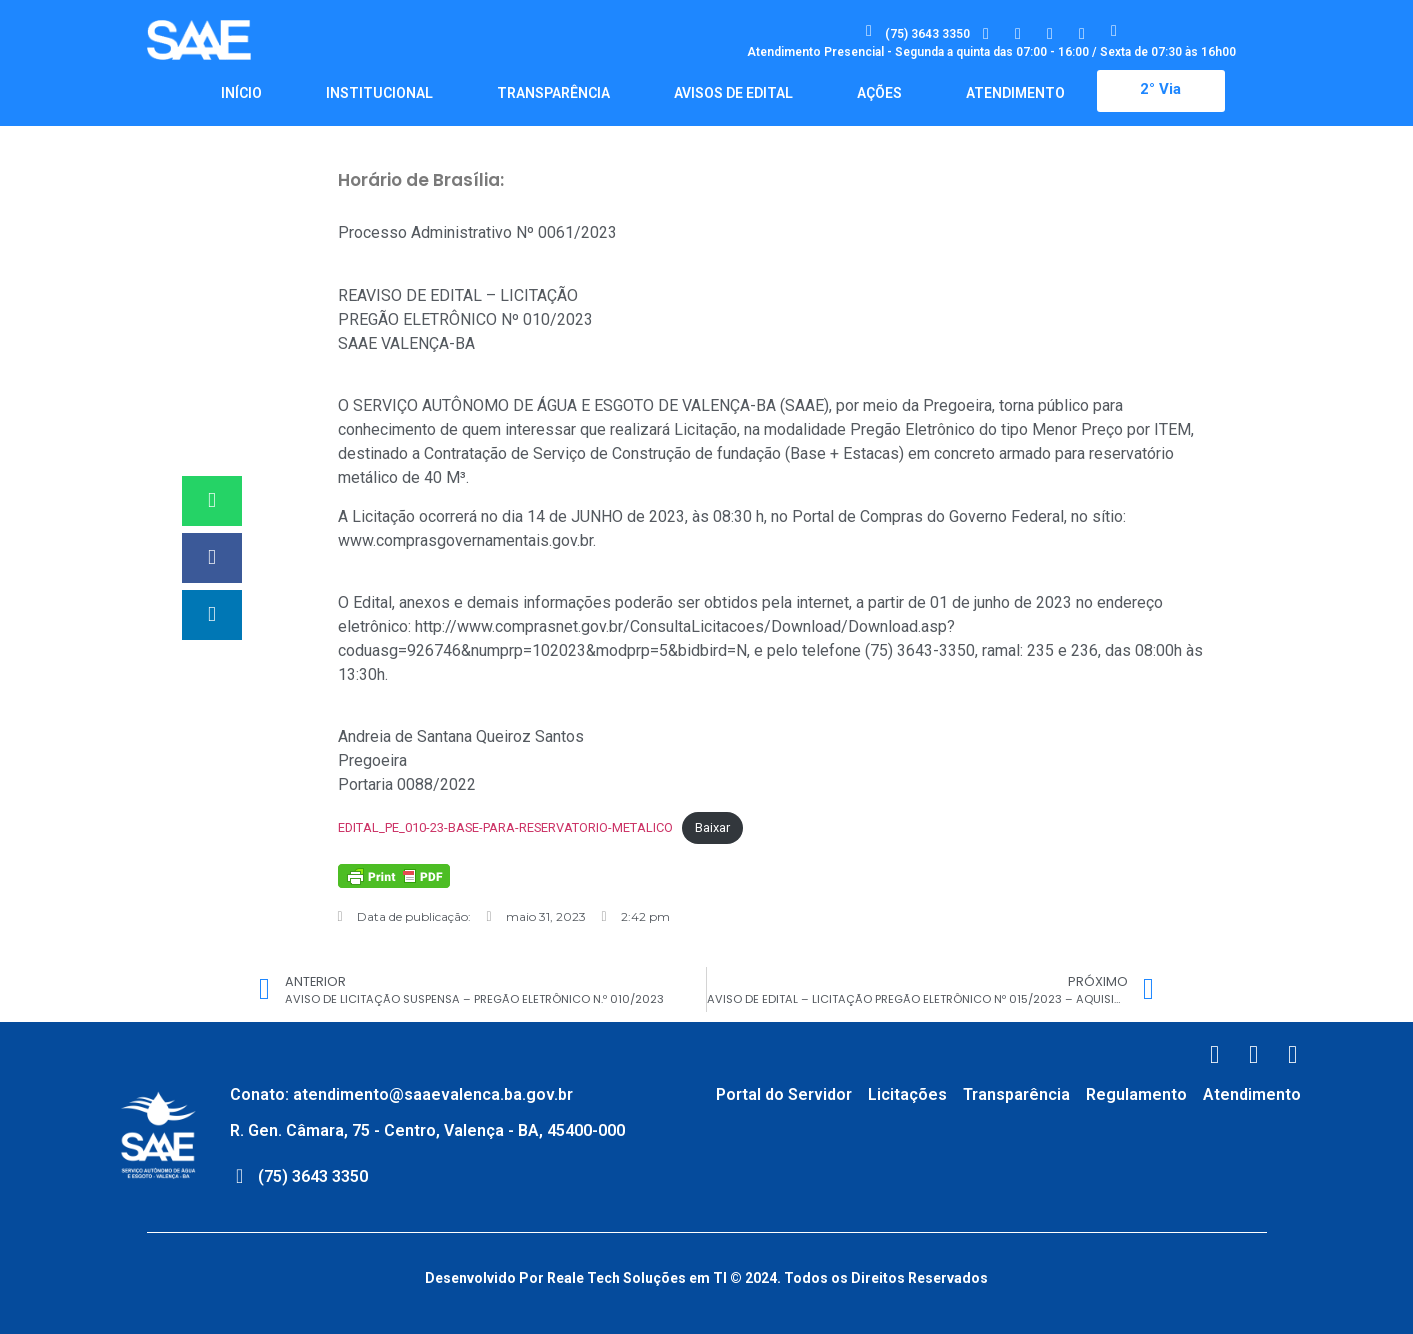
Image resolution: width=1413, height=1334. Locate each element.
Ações (879, 93)
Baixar (712, 827)
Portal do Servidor (784, 1094)
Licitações (907, 1094)
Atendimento (1015, 93)
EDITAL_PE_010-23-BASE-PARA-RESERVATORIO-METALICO (505, 827)
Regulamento (1136, 1094)
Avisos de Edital (733, 93)
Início (241, 93)
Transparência (553, 93)
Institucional (379, 93)
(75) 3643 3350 (927, 34)
